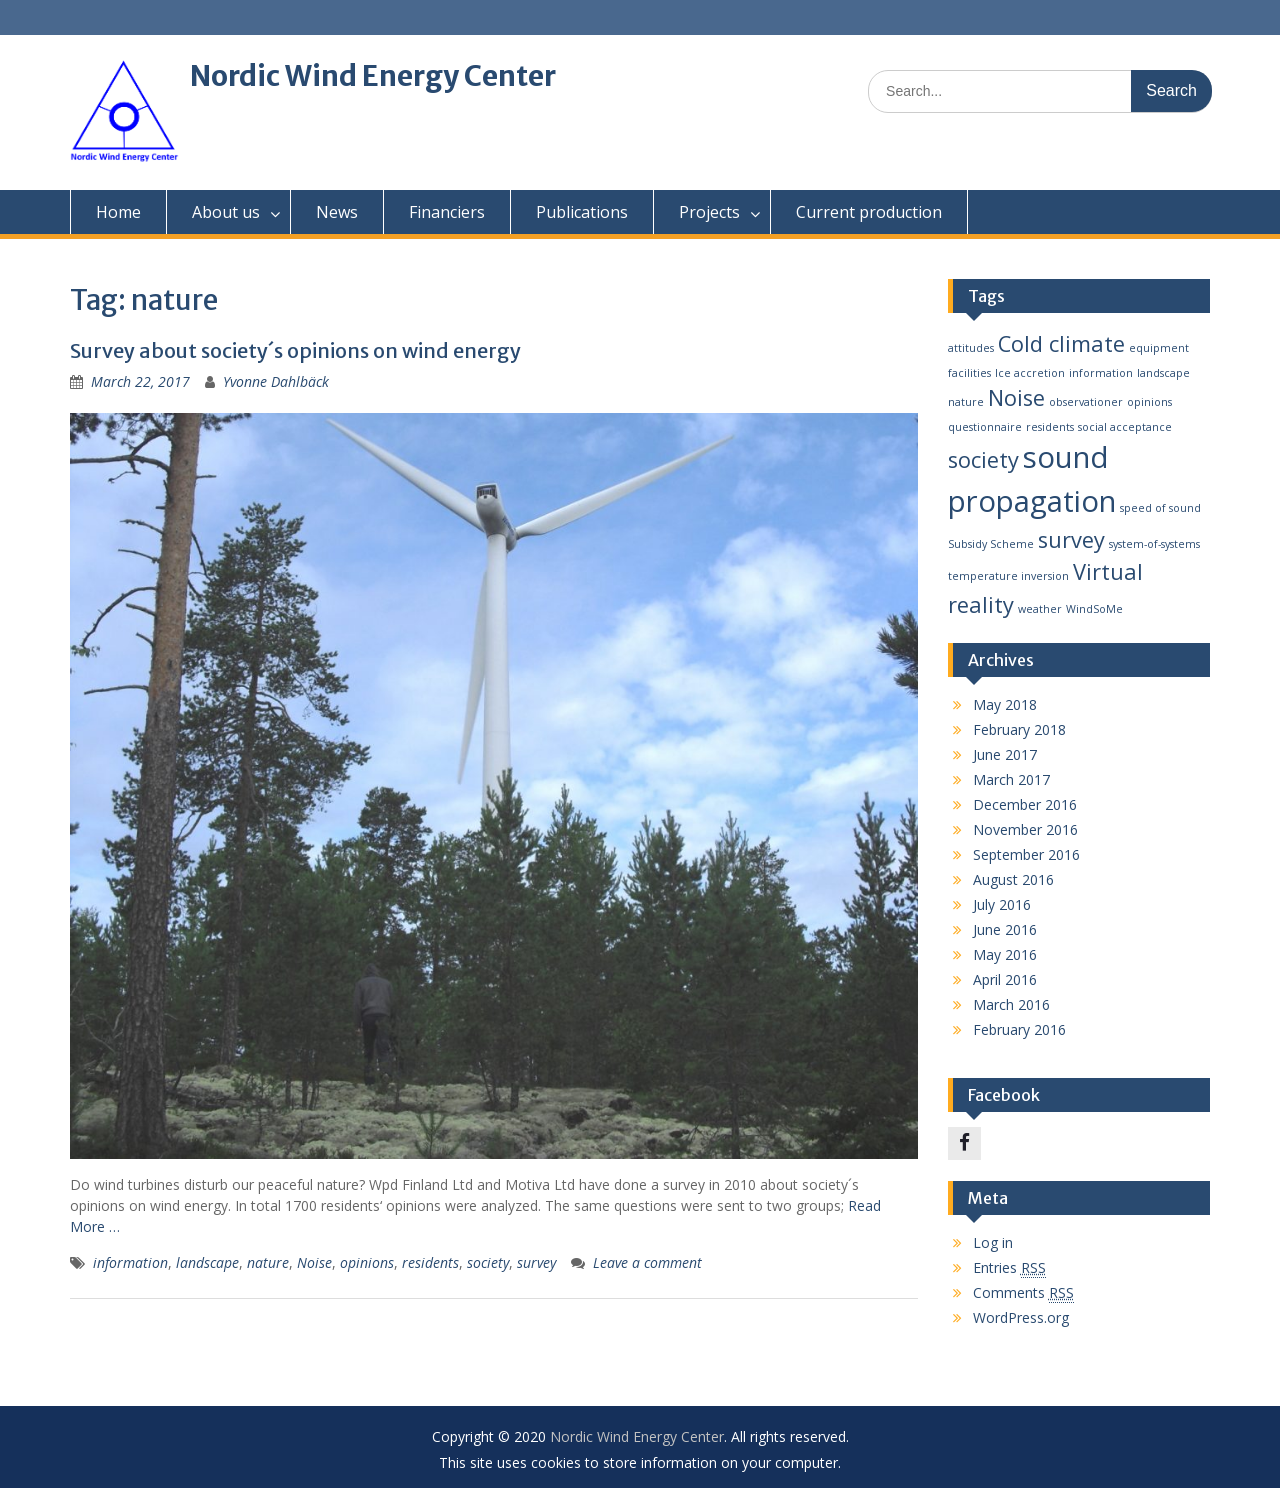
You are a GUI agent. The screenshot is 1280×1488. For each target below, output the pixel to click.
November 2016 (1025, 829)
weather (1040, 609)
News (337, 212)
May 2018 (1005, 704)
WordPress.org (1021, 1317)
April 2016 (1005, 979)
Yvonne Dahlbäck (276, 381)
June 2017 (1005, 754)
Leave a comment (647, 1262)
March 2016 (1011, 1004)
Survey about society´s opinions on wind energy (295, 350)
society (488, 1262)
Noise (314, 1262)
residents (430, 1262)
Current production (869, 212)
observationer (1086, 402)
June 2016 (1005, 929)
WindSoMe (1094, 609)
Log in (993, 1242)
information (130, 1262)
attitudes (971, 348)
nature (268, 1262)
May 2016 (1005, 954)
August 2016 (1013, 879)
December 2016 (1025, 804)
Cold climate (1061, 343)
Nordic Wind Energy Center (373, 76)
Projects (709, 212)
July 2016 (1002, 904)
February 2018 (1019, 729)
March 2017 (1011, 779)
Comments (1023, 1293)
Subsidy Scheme (991, 544)
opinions (367, 1262)
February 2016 (1019, 1029)
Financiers (447, 212)
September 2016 (1026, 854)
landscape (207, 1262)
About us (226, 212)
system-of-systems (1154, 544)
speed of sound (1160, 508)
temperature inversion (1008, 576)
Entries (1009, 1268)
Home (118, 212)
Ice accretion (1030, 373)
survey (536, 1262)
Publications (582, 212)
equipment (1159, 348)
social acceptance (1125, 427)
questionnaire (985, 427)
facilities (969, 373)
